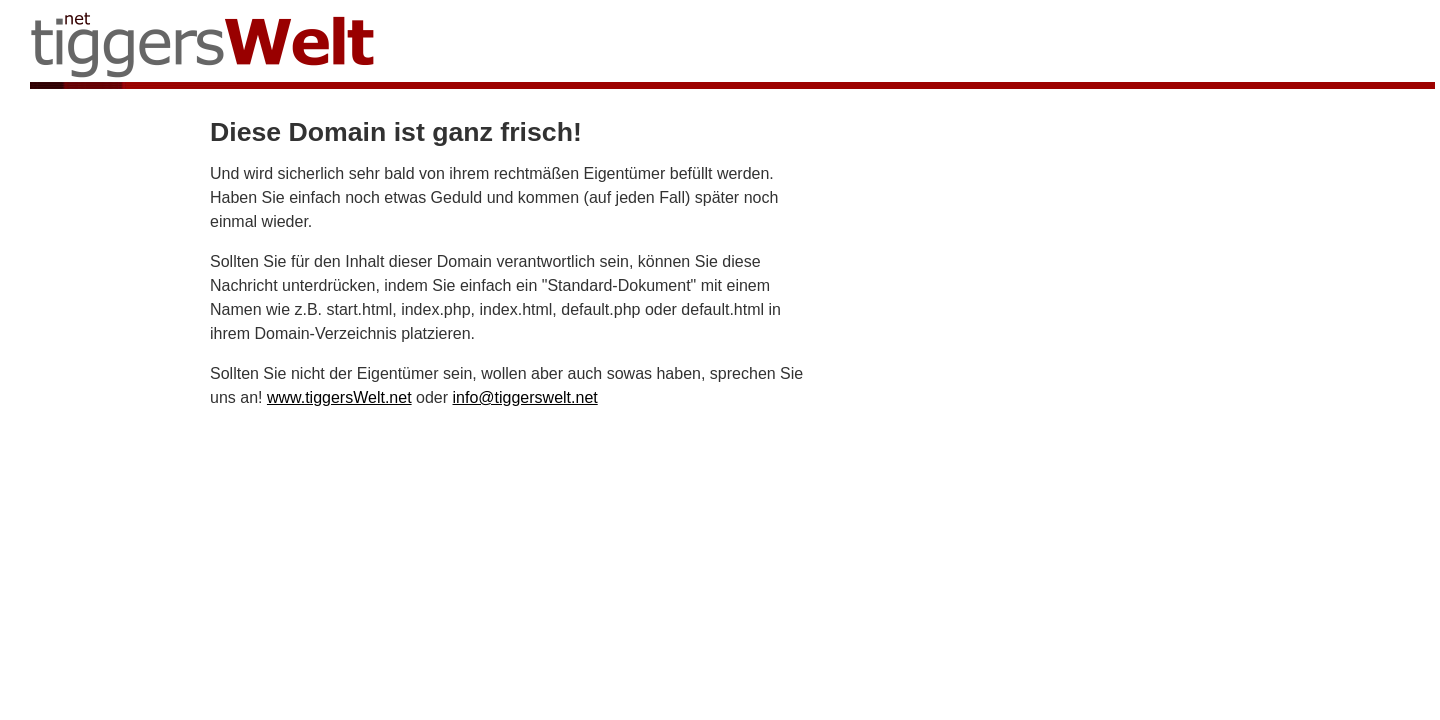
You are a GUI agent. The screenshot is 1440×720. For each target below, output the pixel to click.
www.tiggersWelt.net (339, 397)
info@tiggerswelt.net (525, 397)
